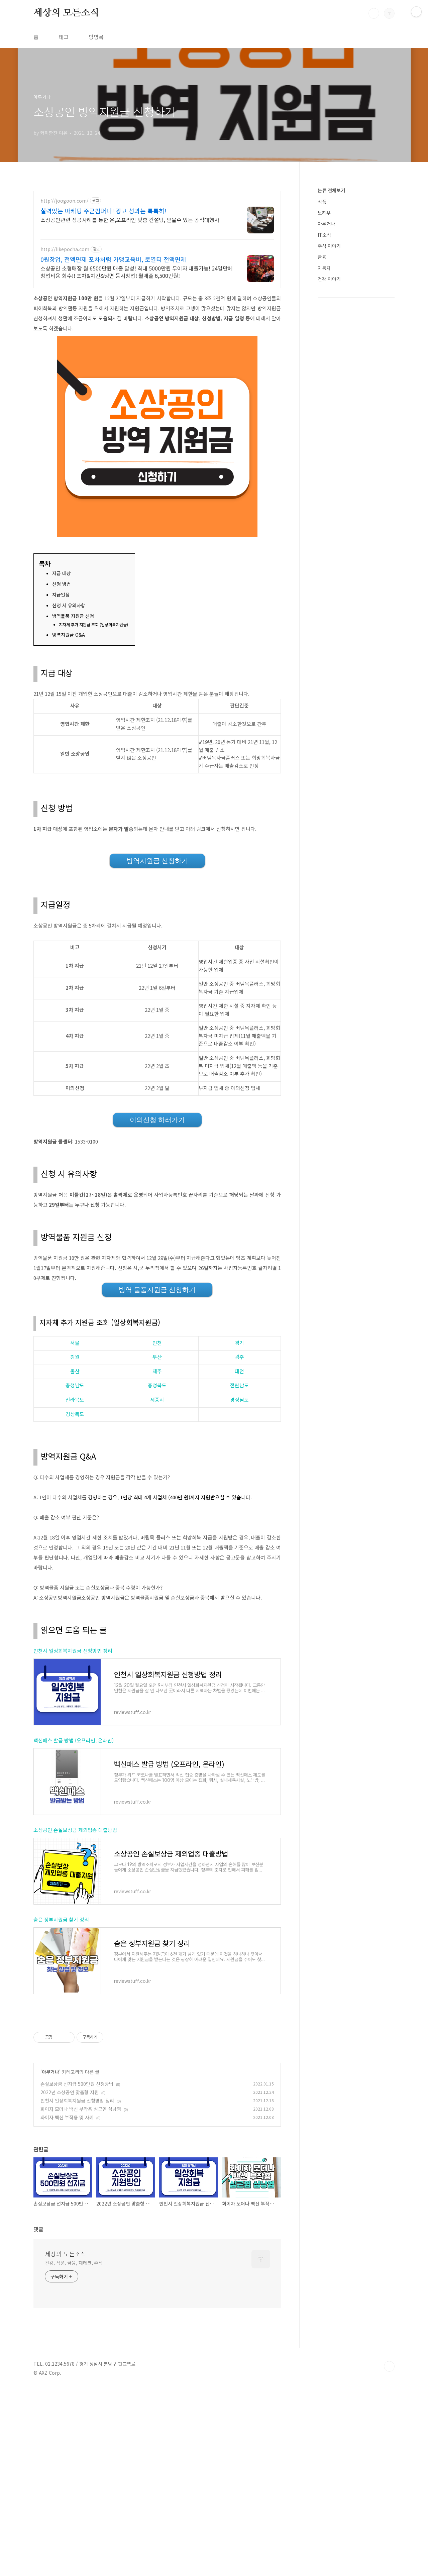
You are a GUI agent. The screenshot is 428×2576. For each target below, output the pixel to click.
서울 (75, 1342)
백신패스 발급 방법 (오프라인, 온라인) (73, 1740)
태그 (64, 37)
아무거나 (50, 2071)
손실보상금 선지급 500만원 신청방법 (76, 2083)
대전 (239, 1371)
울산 (75, 1371)
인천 (157, 1342)
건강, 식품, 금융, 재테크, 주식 (74, 2262)
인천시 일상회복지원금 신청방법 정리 (72, 1650)
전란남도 (239, 1385)
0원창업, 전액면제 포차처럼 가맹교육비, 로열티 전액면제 (113, 259)
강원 (75, 1356)
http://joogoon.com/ (64, 201)
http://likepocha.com (64, 249)
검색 (374, 13)
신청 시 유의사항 (68, 605)
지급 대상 (61, 573)
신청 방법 (61, 583)
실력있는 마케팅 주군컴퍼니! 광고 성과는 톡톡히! (103, 211)
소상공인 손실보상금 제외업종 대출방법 (75, 1829)
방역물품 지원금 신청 (73, 616)
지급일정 (61, 594)
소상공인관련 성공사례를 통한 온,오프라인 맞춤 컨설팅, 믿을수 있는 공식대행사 (129, 219)
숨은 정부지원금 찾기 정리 (61, 1919)
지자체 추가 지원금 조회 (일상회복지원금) (93, 625)
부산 (157, 1356)
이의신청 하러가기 (157, 1119)
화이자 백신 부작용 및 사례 (67, 2117)
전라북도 (75, 1399)
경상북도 (75, 1413)
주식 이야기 (329, 245)
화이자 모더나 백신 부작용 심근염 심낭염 (80, 2109)
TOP (389, 2366)
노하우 (324, 212)
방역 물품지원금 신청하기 (157, 1289)
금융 (322, 256)
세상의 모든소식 (66, 13)
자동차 (324, 267)
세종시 (157, 1399)
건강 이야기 (329, 279)
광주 (239, 1356)
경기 (239, 1342)
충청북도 (157, 1385)
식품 (322, 201)
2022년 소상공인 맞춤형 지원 (69, 2092)
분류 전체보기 (331, 190)
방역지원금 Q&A (68, 634)
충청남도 (75, 1385)
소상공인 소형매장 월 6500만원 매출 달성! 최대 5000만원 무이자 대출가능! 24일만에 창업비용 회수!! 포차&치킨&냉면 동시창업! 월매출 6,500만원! (136, 271)
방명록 (96, 37)
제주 (157, 1371)
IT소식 (324, 234)
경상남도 (239, 1399)
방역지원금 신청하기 (157, 860)
